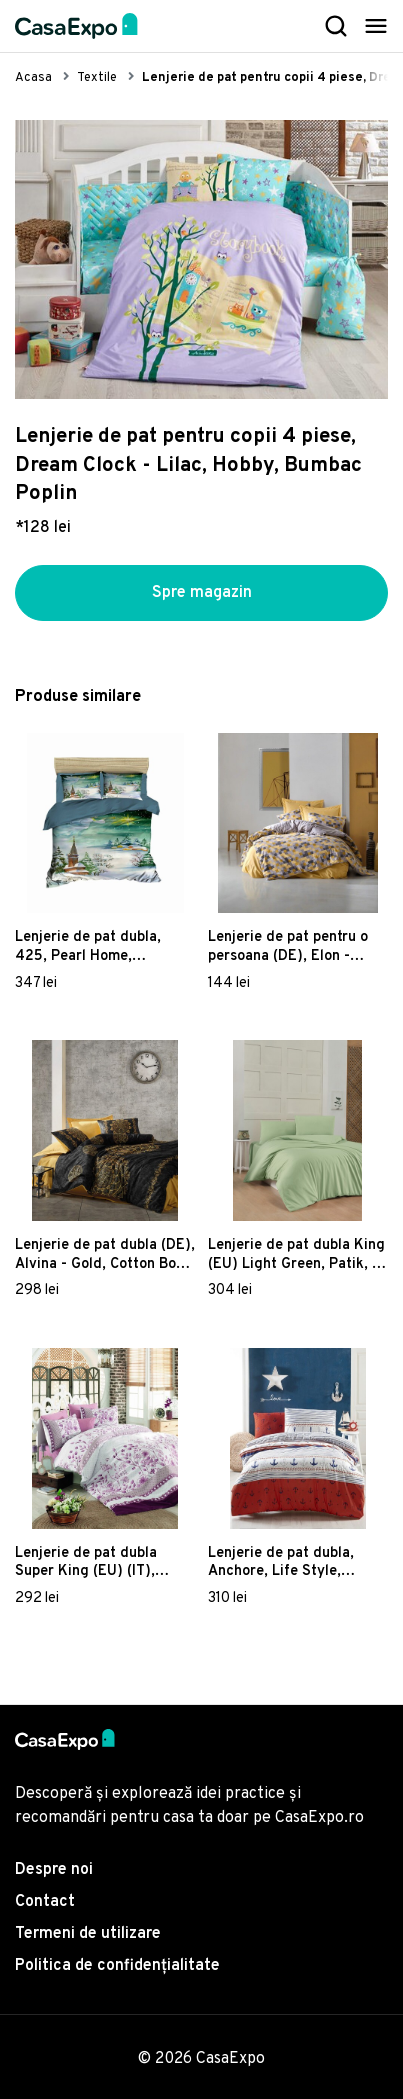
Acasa (33, 78)
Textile (97, 78)
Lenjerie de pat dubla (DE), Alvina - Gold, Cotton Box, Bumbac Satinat (105, 1255)
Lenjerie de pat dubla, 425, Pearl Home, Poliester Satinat (88, 947)
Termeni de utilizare (88, 1934)
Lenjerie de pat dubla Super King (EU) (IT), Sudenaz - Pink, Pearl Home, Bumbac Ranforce (97, 1563)
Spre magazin (202, 593)
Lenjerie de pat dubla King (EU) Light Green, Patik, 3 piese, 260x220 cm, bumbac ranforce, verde (296, 1255)
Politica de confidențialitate (117, 1966)
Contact (45, 1902)
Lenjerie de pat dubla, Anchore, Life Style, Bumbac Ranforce (281, 1563)
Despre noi (54, 1870)
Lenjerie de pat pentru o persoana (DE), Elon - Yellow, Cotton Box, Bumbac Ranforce (288, 947)
